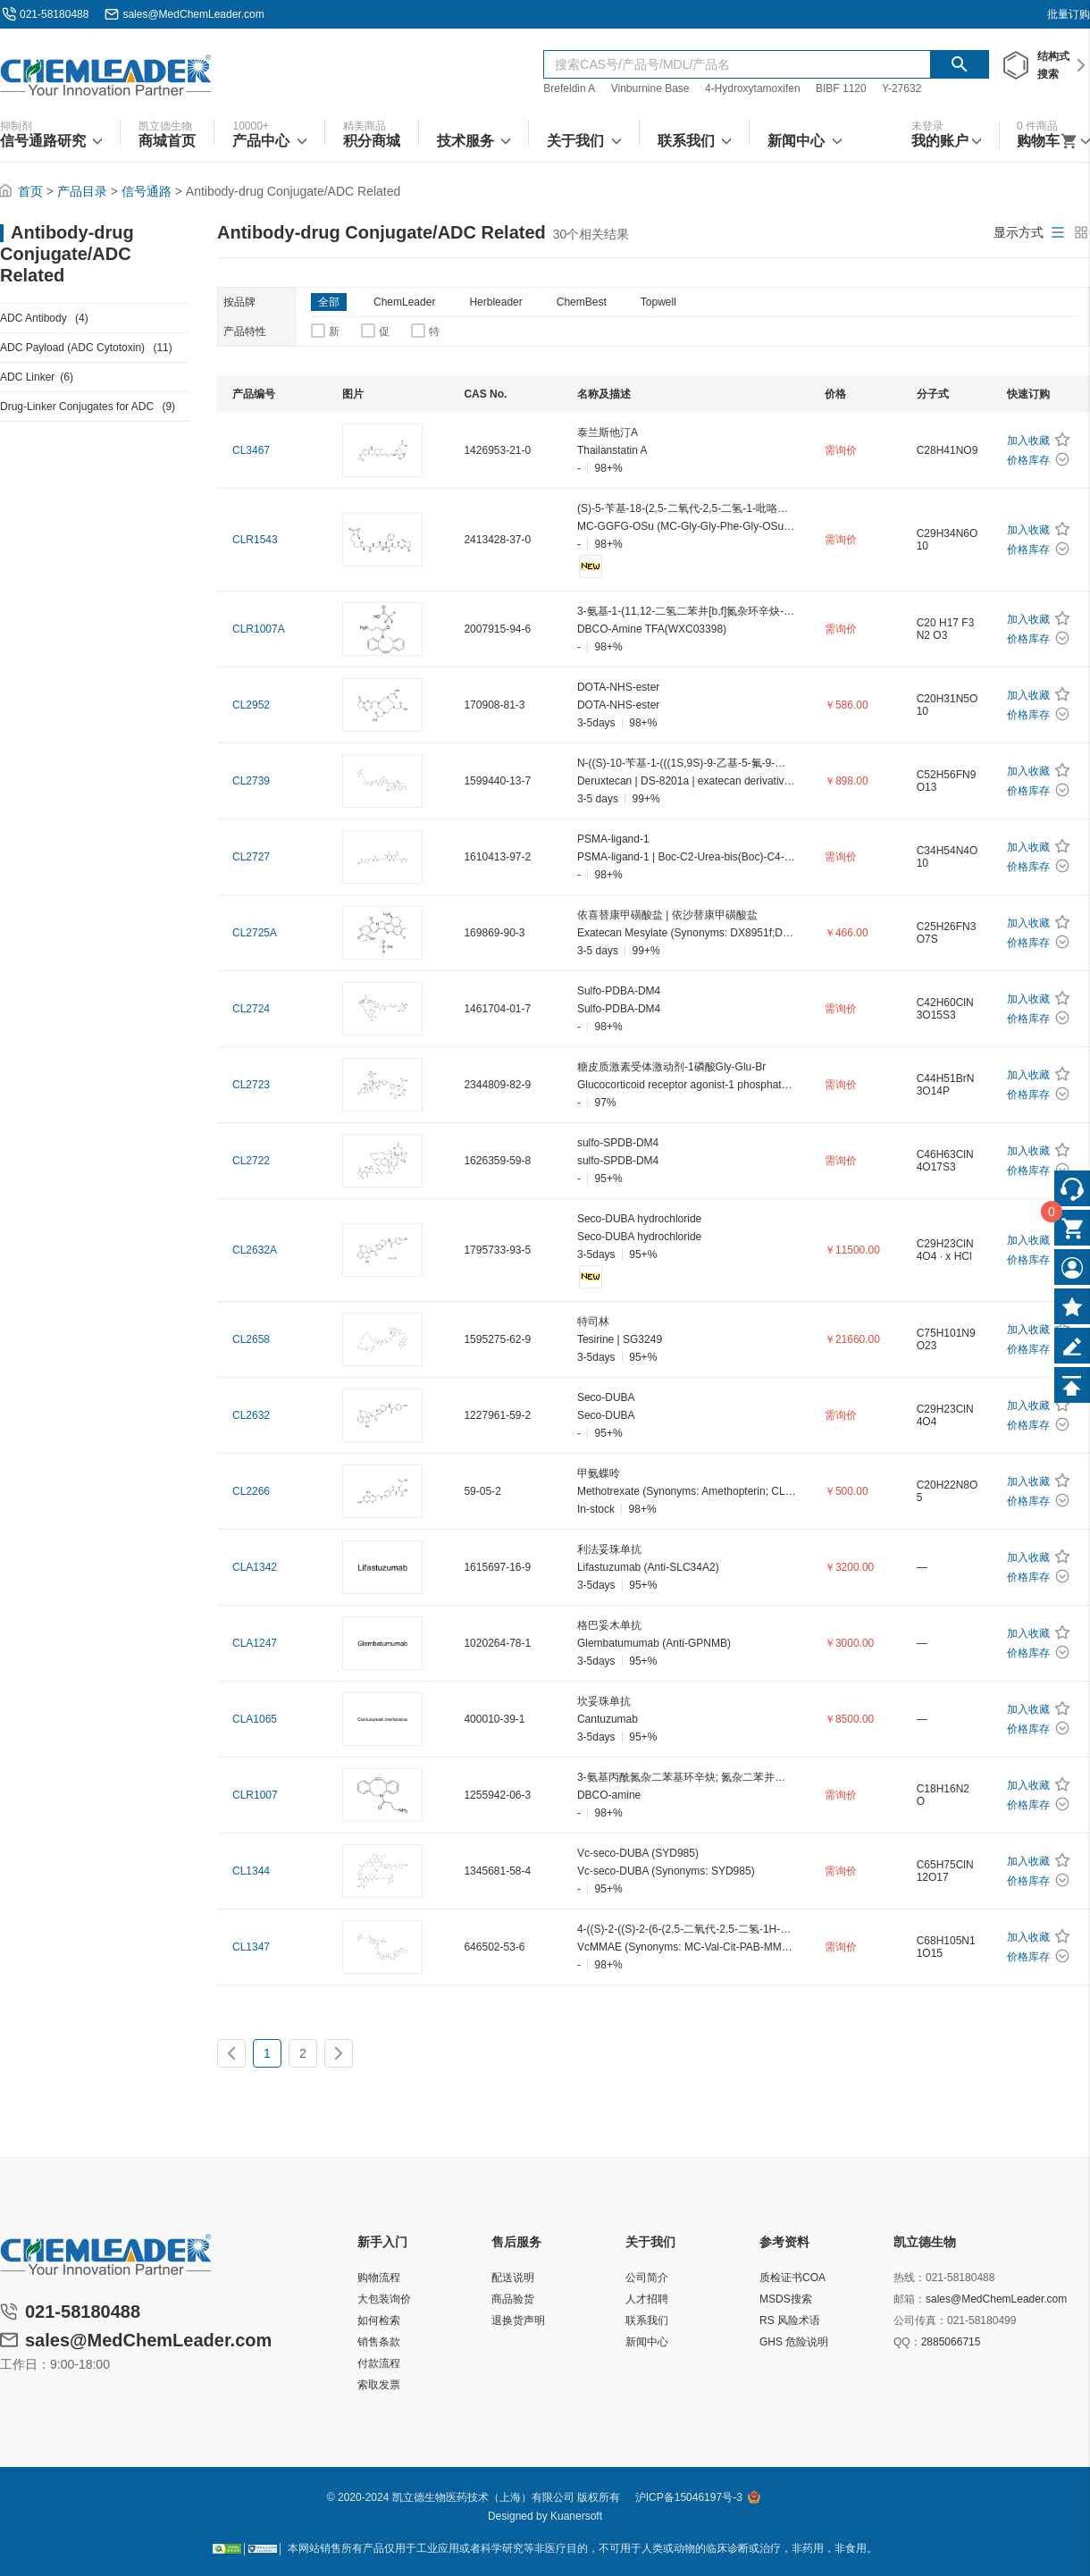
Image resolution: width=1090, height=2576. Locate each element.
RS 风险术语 (789, 2320)
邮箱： (909, 2299)
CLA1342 (254, 1567)
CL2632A (254, 1250)
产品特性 (244, 331)
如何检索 (378, 2320)
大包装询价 (384, 2299)
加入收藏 (1028, 440)
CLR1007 (255, 1795)
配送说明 (512, 2277)
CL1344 (251, 1871)
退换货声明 (518, 2320)
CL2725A (254, 933)
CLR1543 (255, 539)
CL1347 (251, 1947)
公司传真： (920, 2320)
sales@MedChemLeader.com (193, 14)
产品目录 (82, 191)
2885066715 (951, 2342)
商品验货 (512, 2299)
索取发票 (378, 2385)
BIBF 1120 (842, 88)
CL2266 (251, 1491)
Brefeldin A (569, 88)
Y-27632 (901, 88)
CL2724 (251, 1009)
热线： (909, 2277)
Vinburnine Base (650, 88)
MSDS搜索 (785, 2299)
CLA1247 (254, 1643)
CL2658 (251, 1339)
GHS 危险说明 (793, 2342)
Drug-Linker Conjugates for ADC (87, 406)
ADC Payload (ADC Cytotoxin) (86, 347)
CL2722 (251, 1160)
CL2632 (251, 1415)
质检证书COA (792, 2277)
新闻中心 (646, 2342)
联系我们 (646, 2320)
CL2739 (251, 781)
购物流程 (378, 2277)
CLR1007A (258, 629)
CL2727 (251, 857)
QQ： (907, 2342)
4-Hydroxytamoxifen (753, 88)
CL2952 (251, 705)
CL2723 (251, 1084)
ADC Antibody (44, 318)
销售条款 (378, 2342)
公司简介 (646, 2277)
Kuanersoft (576, 2516)
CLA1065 (254, 1719)
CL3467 (251, 450)
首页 (30, 191)
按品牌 (239, 302)
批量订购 (1068, 14)
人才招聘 (646, 2299)
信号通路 (147, 191)
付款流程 (378, 2363)
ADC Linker (36, 377)
